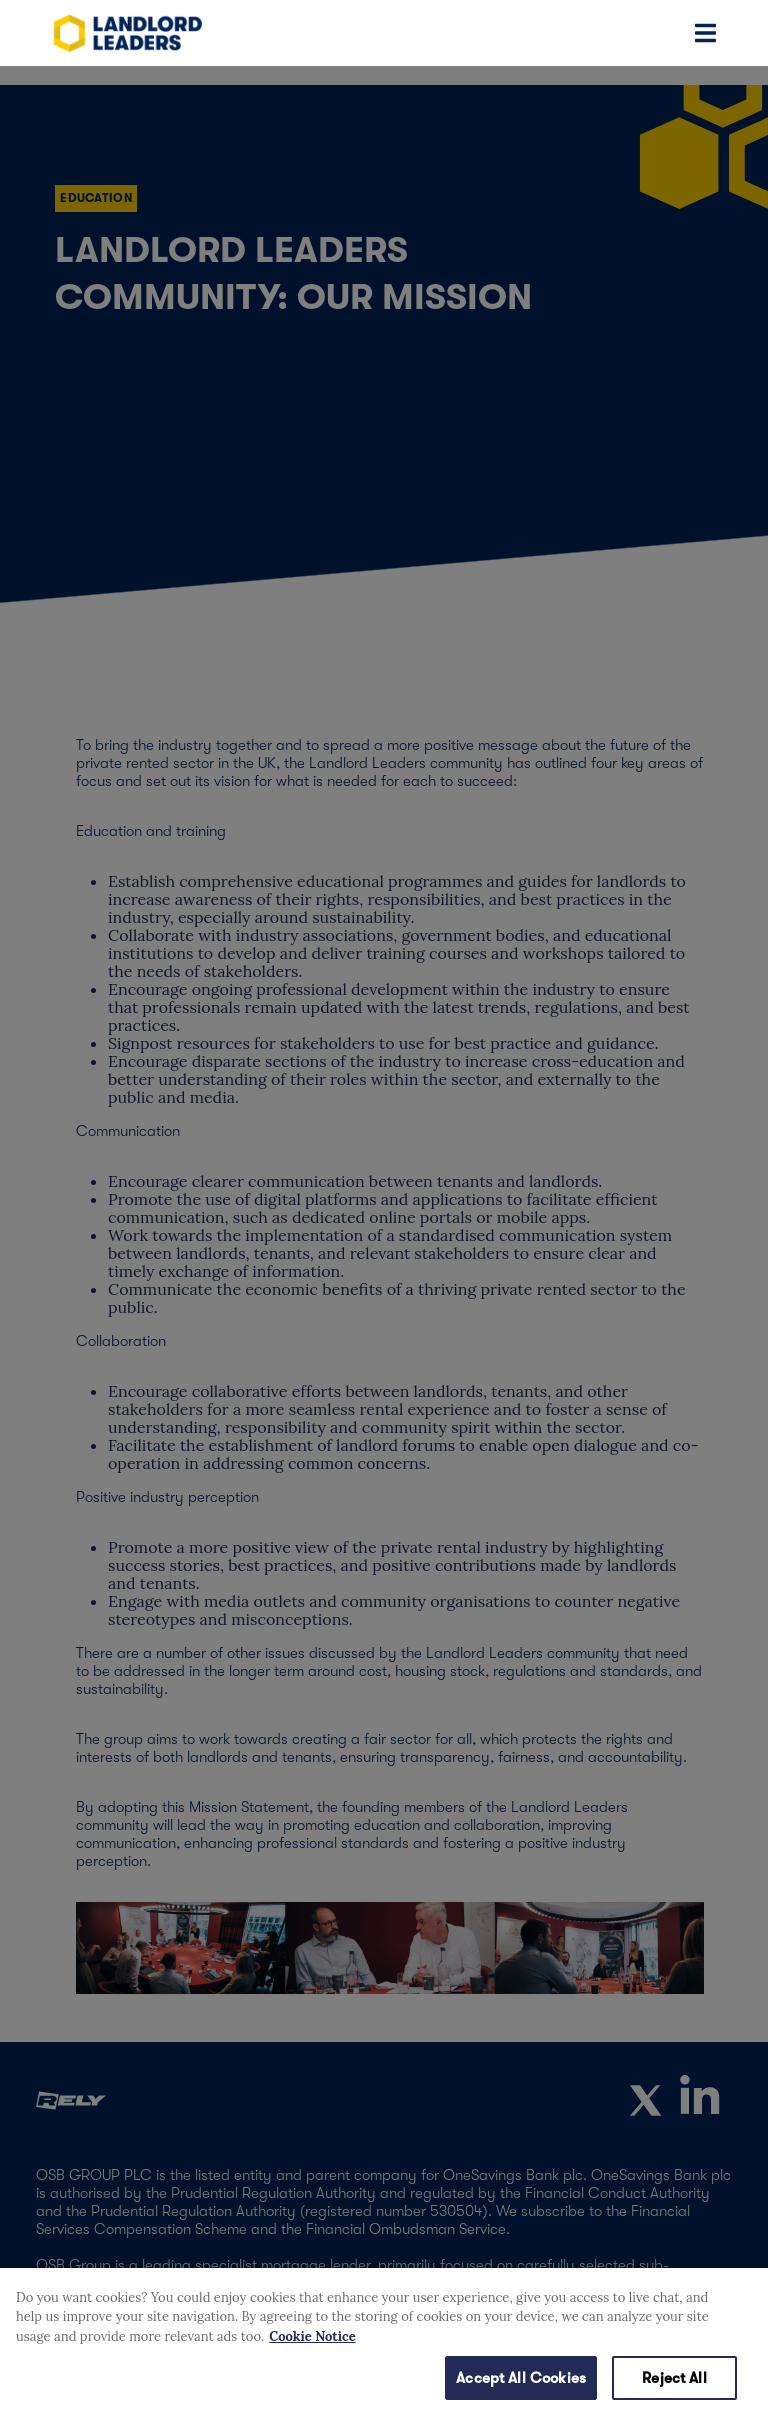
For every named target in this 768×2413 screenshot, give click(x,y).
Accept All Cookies (521, 2386)
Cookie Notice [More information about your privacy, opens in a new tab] (312, 2344)
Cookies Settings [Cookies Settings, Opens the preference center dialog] (73, 2385)
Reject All (674, 2386)
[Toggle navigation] (705, 32)
